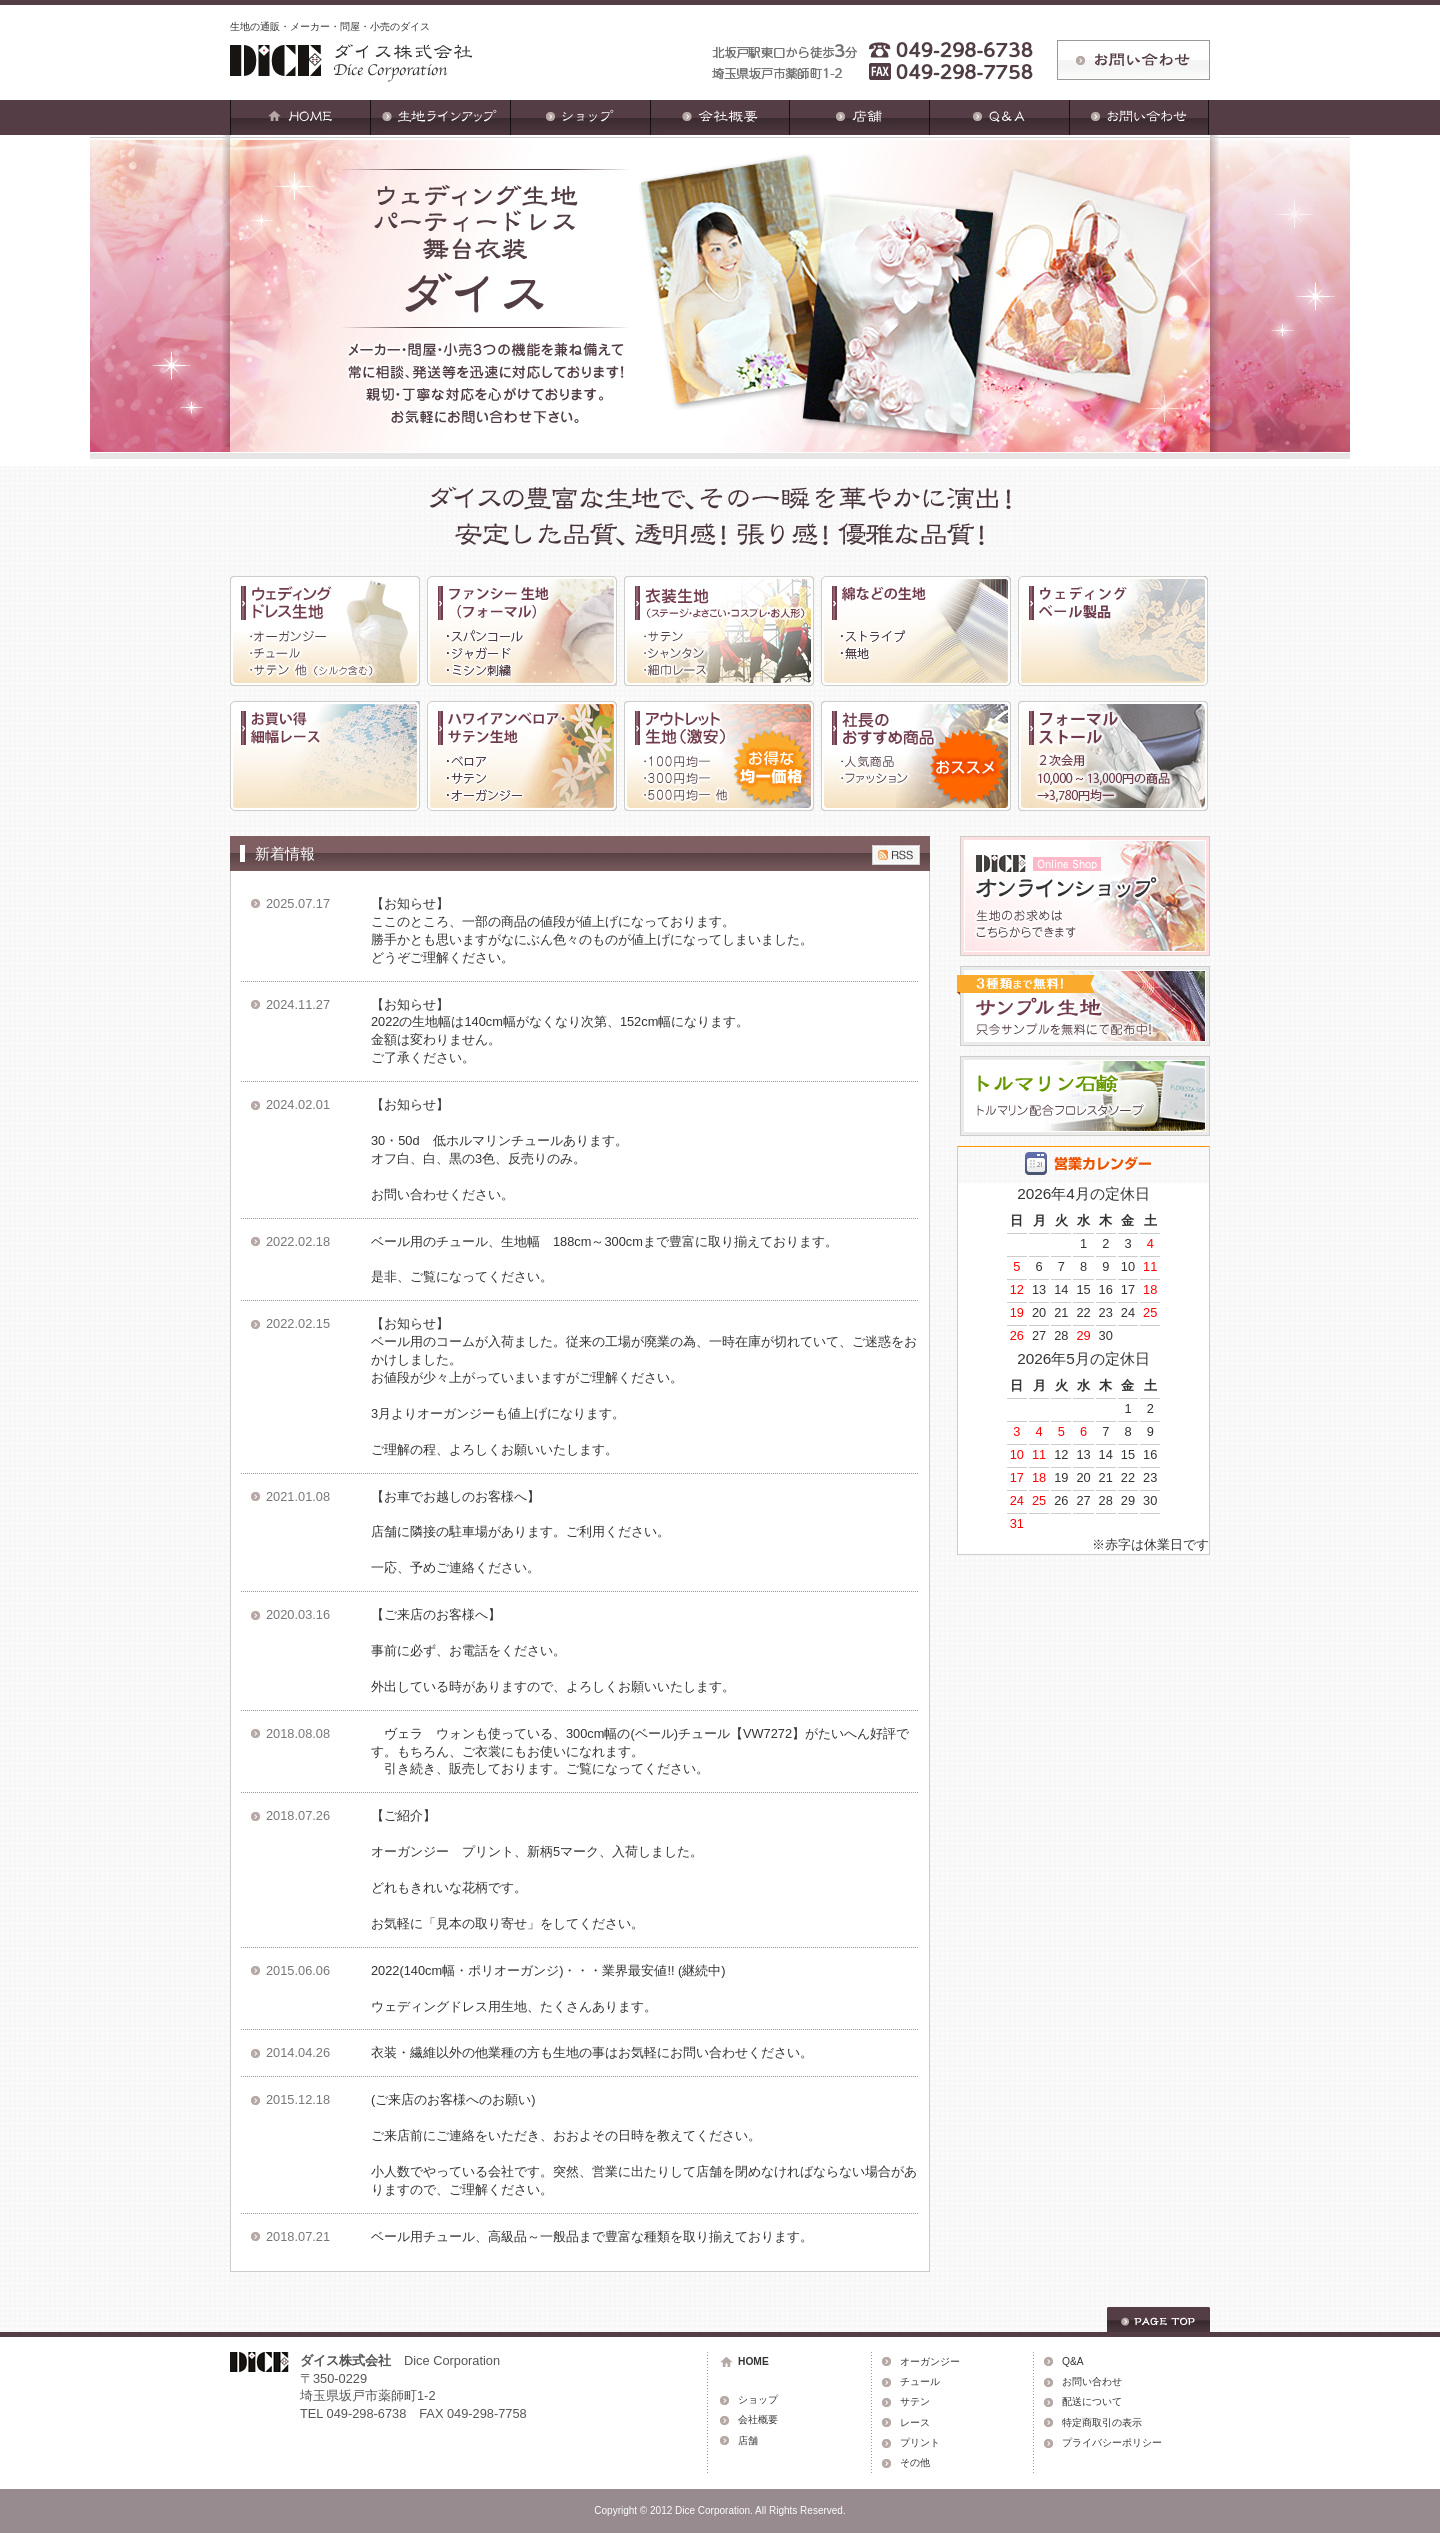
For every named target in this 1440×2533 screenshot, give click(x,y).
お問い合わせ (1092, 2381)
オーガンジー (930, 2361)
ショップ (758, 2399)
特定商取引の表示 (1102, 2422)
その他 (915, 2462)
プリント (920, 2442)
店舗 (748, 2440)
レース (915, 2422)
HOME (753, 2361)
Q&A (1073, 2361)
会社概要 (758, 2419)
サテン (915, 2401)
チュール (920, 2381)
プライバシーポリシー (1112, 2442)
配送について (1092, 2401)
